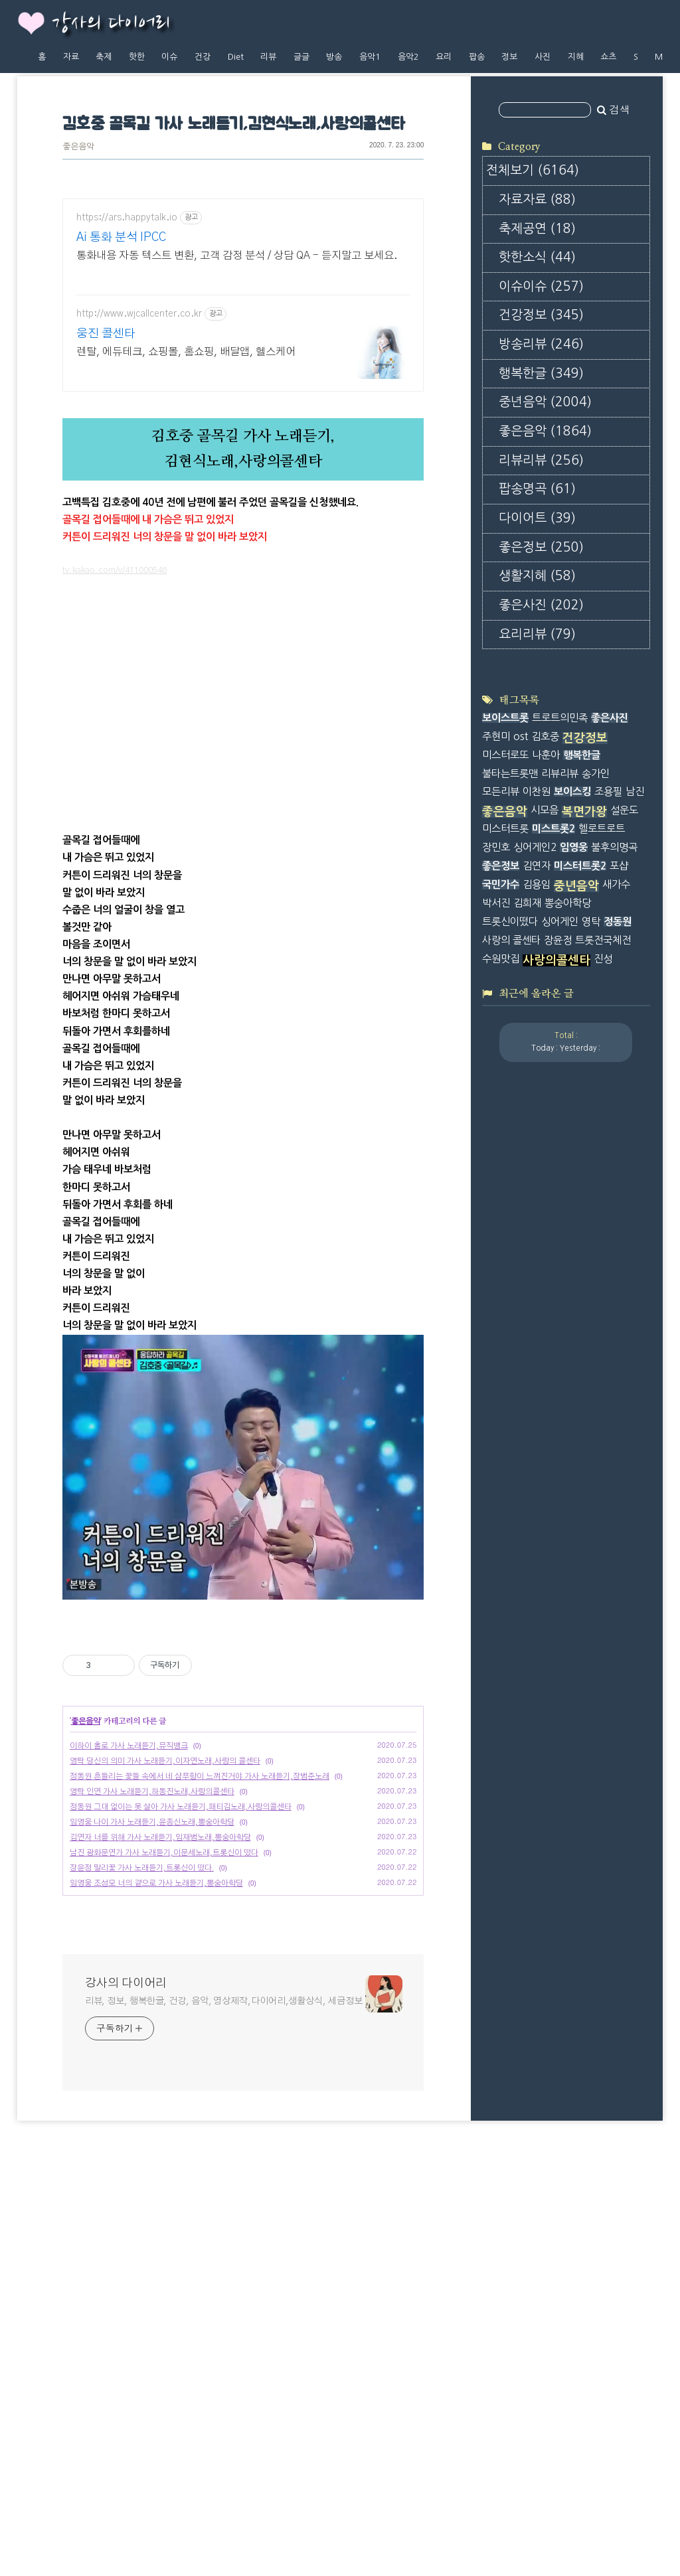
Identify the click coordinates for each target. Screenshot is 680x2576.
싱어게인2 (534, 1416)
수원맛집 (500, 1527)
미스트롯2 (553, 1397)
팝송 (477, 56)
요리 (444, 56)
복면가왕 (584, 1381)
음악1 (370, 56)
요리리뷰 (537, 804)
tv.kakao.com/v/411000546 (114, 791)
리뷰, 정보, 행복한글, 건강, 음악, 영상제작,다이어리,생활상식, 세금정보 (224, 2408)
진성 (603, 1527)
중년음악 (545, 572)
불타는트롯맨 (510, 1342)
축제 (104, 56)
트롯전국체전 (603, 1508)
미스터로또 (505, 1323)
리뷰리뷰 (541, 630)
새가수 (616, 1453)
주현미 (496, 1305)
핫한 (137, 56)
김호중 (545, 1305)
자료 (71, 56)
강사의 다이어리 (111, 24)
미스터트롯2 (580, 1435)
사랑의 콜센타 (511, 1508)
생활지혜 (537, 746)
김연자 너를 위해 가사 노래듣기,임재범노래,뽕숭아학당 (160, 2245)
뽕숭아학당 (568, 1472)
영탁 (591, 1490)
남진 (635, 1360)
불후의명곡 (614, 1416)
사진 (543, 56)
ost (520, 1305)
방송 (334, 56)
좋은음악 (78, 147)
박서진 (496, 1472)
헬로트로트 (601, 1397)
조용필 (608, 1360)
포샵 (619, 1435)
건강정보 (541, 485)
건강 (203, 56)
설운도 (624, 1379)
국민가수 (500, 1453)
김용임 (537, 1453)
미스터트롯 (505, 1397)
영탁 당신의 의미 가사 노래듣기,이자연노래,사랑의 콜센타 (165, 2168)
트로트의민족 (560, 1287)
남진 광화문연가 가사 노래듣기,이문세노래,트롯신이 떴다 (164, 2260)
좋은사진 (541, 775)
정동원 (618, 1490)
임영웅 (574, 1416)
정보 (509, 56)
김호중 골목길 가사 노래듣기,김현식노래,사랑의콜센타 (233, 124)
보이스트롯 (505, 1287)
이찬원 (537, 1360)
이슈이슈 (541, 457)
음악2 (408, 56)
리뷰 (268, 56)
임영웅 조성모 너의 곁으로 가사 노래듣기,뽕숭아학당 (156, 2291)
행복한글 (541, 543)
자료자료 (537, 370)
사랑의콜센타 (556, 1529)
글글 (301, 56)
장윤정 (558, 1508)
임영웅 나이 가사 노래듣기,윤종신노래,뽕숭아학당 (152, 2230)
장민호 (496, 1416)
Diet (236, 56)
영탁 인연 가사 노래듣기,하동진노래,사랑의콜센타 (152, 2199)
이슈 (169, 56)
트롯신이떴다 (510, 1490)
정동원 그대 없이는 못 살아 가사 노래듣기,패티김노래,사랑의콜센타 (181, 2214)
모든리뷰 (500, 1360)
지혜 (576, 56)
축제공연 (537, 398)
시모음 (544, 1379)
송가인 (596, 1342)
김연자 (537, 1435)
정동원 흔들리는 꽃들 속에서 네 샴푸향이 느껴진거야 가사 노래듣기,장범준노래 (199, 2184)
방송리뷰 (541, 514)
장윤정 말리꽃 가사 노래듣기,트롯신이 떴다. (142, 2275)
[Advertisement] (243, 315)
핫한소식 (537, 427)
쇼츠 (608, 56)
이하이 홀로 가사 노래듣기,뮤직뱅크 (129, 2153)
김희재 (527, 1472)
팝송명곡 (537, 659)
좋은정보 (541, 717)
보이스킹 (572, 1360)
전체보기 (532, 341)
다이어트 (537, 688)
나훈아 (546, 1323)
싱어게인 (559, 1490)
